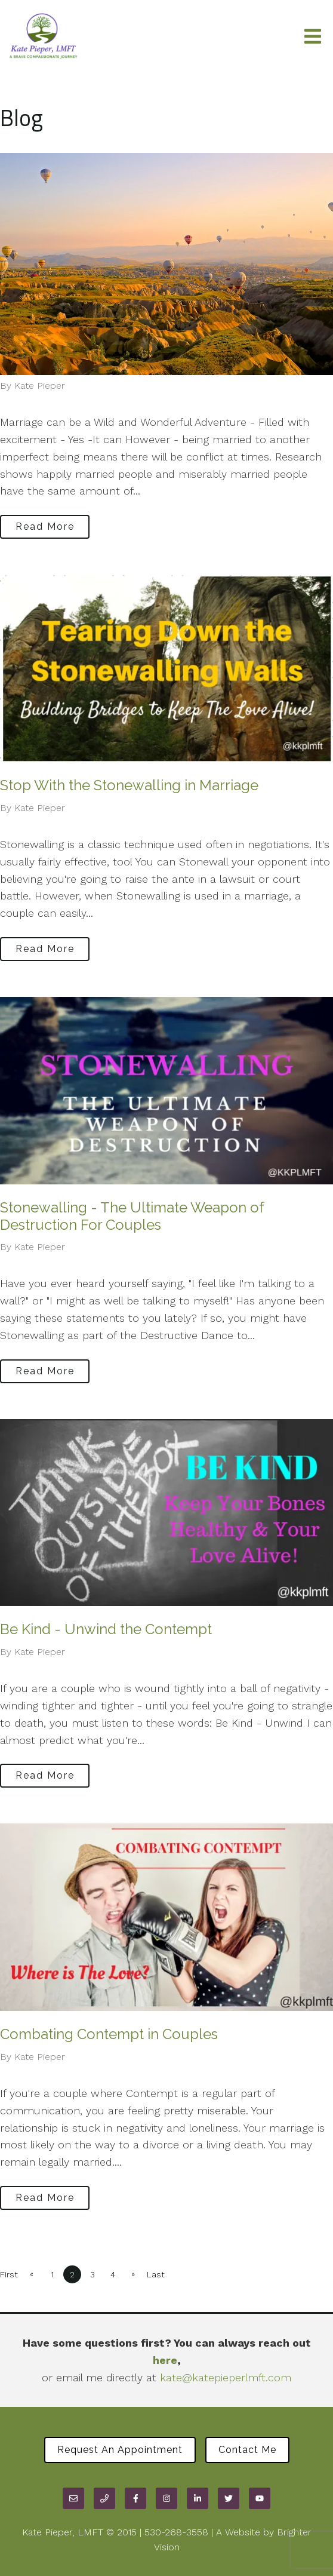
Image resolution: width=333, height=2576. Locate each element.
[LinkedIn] (197, 2498)
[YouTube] (259, 2498)
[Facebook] (135, 2498)
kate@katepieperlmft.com (225, 2377)
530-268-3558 (176, 2532)
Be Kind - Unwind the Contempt (106, 1629)
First (9, 2274)
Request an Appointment (120, 2449)
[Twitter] (228, 2498)
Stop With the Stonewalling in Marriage (129, 785)
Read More (45, 526)
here (165, 2360)
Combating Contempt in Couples (109, 2034)
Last (156, 2274)
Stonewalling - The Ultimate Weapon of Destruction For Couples (132, 1216)
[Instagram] (166, 2498)
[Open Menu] (312, 37)
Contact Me (247, 2449)
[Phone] (104, 2498)
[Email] (73, 2498)
